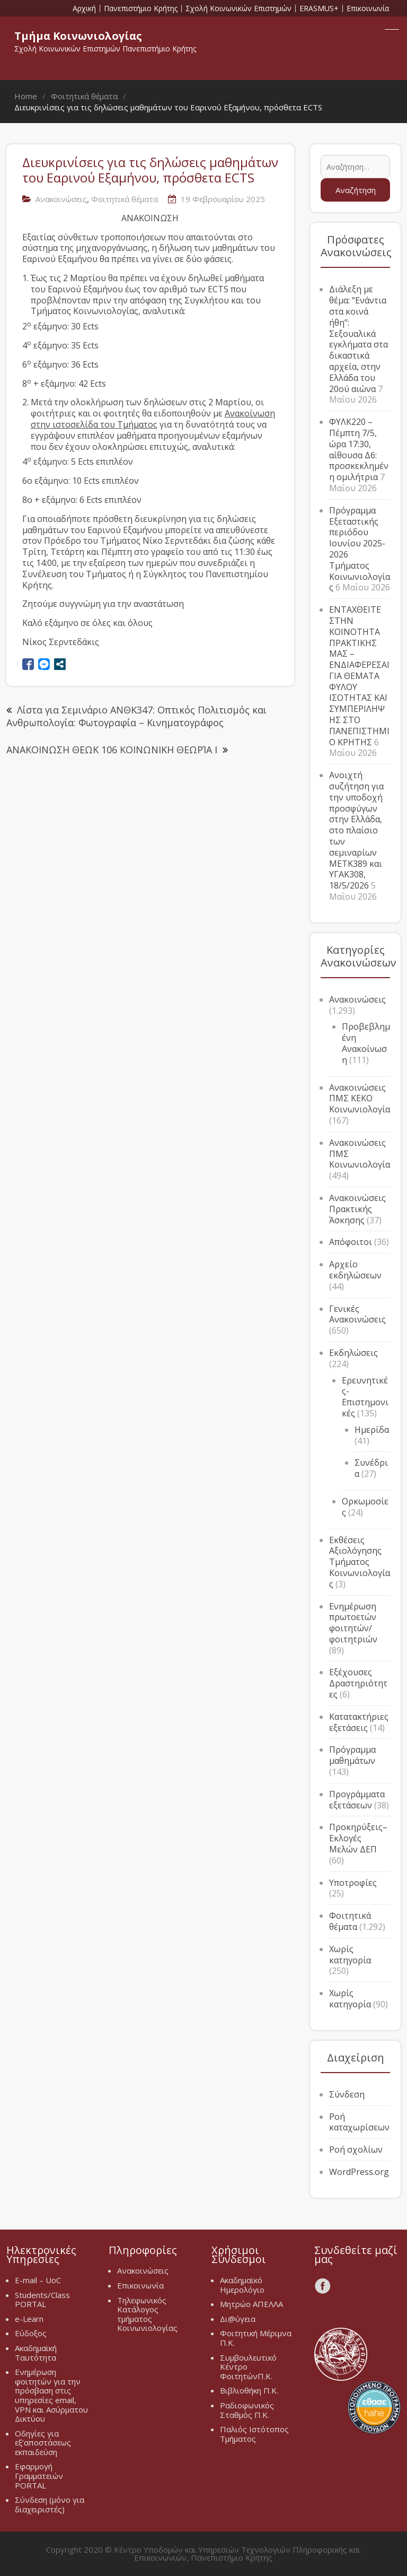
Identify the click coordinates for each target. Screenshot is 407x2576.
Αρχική (84, 8)
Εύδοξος (31, 2333)
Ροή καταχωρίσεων (359, 2122)
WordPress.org (359, 2172)
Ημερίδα (372, 1429)
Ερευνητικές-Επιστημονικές (365, 1396)
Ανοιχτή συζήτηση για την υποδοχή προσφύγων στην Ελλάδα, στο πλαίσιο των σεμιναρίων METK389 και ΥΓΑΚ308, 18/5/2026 (356, 830)
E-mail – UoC (38, 2280)
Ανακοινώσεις (61, 199)
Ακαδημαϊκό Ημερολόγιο (242, 2285)
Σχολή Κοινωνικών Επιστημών (238, 8)
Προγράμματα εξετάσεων (357, 1799)
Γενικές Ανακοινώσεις (357, 1314)
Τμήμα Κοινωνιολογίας (78, 36)
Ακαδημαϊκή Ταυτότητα (36, 2353)
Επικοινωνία (368, 8)
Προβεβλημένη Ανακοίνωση (366, 1043)
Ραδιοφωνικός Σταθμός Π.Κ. (247, 2410)
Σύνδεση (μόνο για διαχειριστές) (49, 2504)
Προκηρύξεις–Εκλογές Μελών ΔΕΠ (358, 1838)
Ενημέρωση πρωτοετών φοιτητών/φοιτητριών (353, 1622)
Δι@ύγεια (237, 2318)
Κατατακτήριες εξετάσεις (358, 1722)
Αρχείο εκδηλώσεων (355, 1269)
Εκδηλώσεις (353, 1353)
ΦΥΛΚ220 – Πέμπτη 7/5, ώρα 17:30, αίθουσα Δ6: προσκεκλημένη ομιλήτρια (358, 449)
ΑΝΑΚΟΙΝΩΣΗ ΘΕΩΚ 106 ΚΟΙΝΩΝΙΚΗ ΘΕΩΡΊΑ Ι (111, 749)
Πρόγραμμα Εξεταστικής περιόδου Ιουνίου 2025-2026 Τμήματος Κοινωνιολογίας (359, 549)
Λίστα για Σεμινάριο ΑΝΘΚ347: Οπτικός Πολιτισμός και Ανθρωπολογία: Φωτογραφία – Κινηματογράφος (136, 716)
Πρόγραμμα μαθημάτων (352, 1755)
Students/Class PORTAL (42, 2300)
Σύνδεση (347, 2094)
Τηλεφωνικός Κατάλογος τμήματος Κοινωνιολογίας (147, 2314)
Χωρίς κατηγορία (350, 1954)
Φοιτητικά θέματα (124, 199)
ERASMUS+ (319, 8)
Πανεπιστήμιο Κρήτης (141, 8)
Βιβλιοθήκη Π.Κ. (249, 2390)
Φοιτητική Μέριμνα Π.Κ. (255, 2338)
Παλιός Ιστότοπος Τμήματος (254, 2434)
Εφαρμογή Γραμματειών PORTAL (39, 2475)
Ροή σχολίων (356, 2149)
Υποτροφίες (353, 1883)
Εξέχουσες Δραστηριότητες (358, 1683)
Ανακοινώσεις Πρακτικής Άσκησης (357, 1209)
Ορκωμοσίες (365, 1506)
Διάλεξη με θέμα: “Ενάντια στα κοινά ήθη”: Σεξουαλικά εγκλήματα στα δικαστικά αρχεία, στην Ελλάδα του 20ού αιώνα (358, 338)
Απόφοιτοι (350, 1242)
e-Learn (29, 2318)
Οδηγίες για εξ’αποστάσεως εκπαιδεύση (43, 2442)
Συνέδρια (371, 1468)
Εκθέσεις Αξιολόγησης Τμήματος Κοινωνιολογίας (359, 1562)
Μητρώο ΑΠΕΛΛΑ (251, 2304)
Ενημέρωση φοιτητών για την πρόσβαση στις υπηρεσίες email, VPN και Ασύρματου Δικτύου (51, 2395)
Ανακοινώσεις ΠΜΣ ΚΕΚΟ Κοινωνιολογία (359, 1099)
